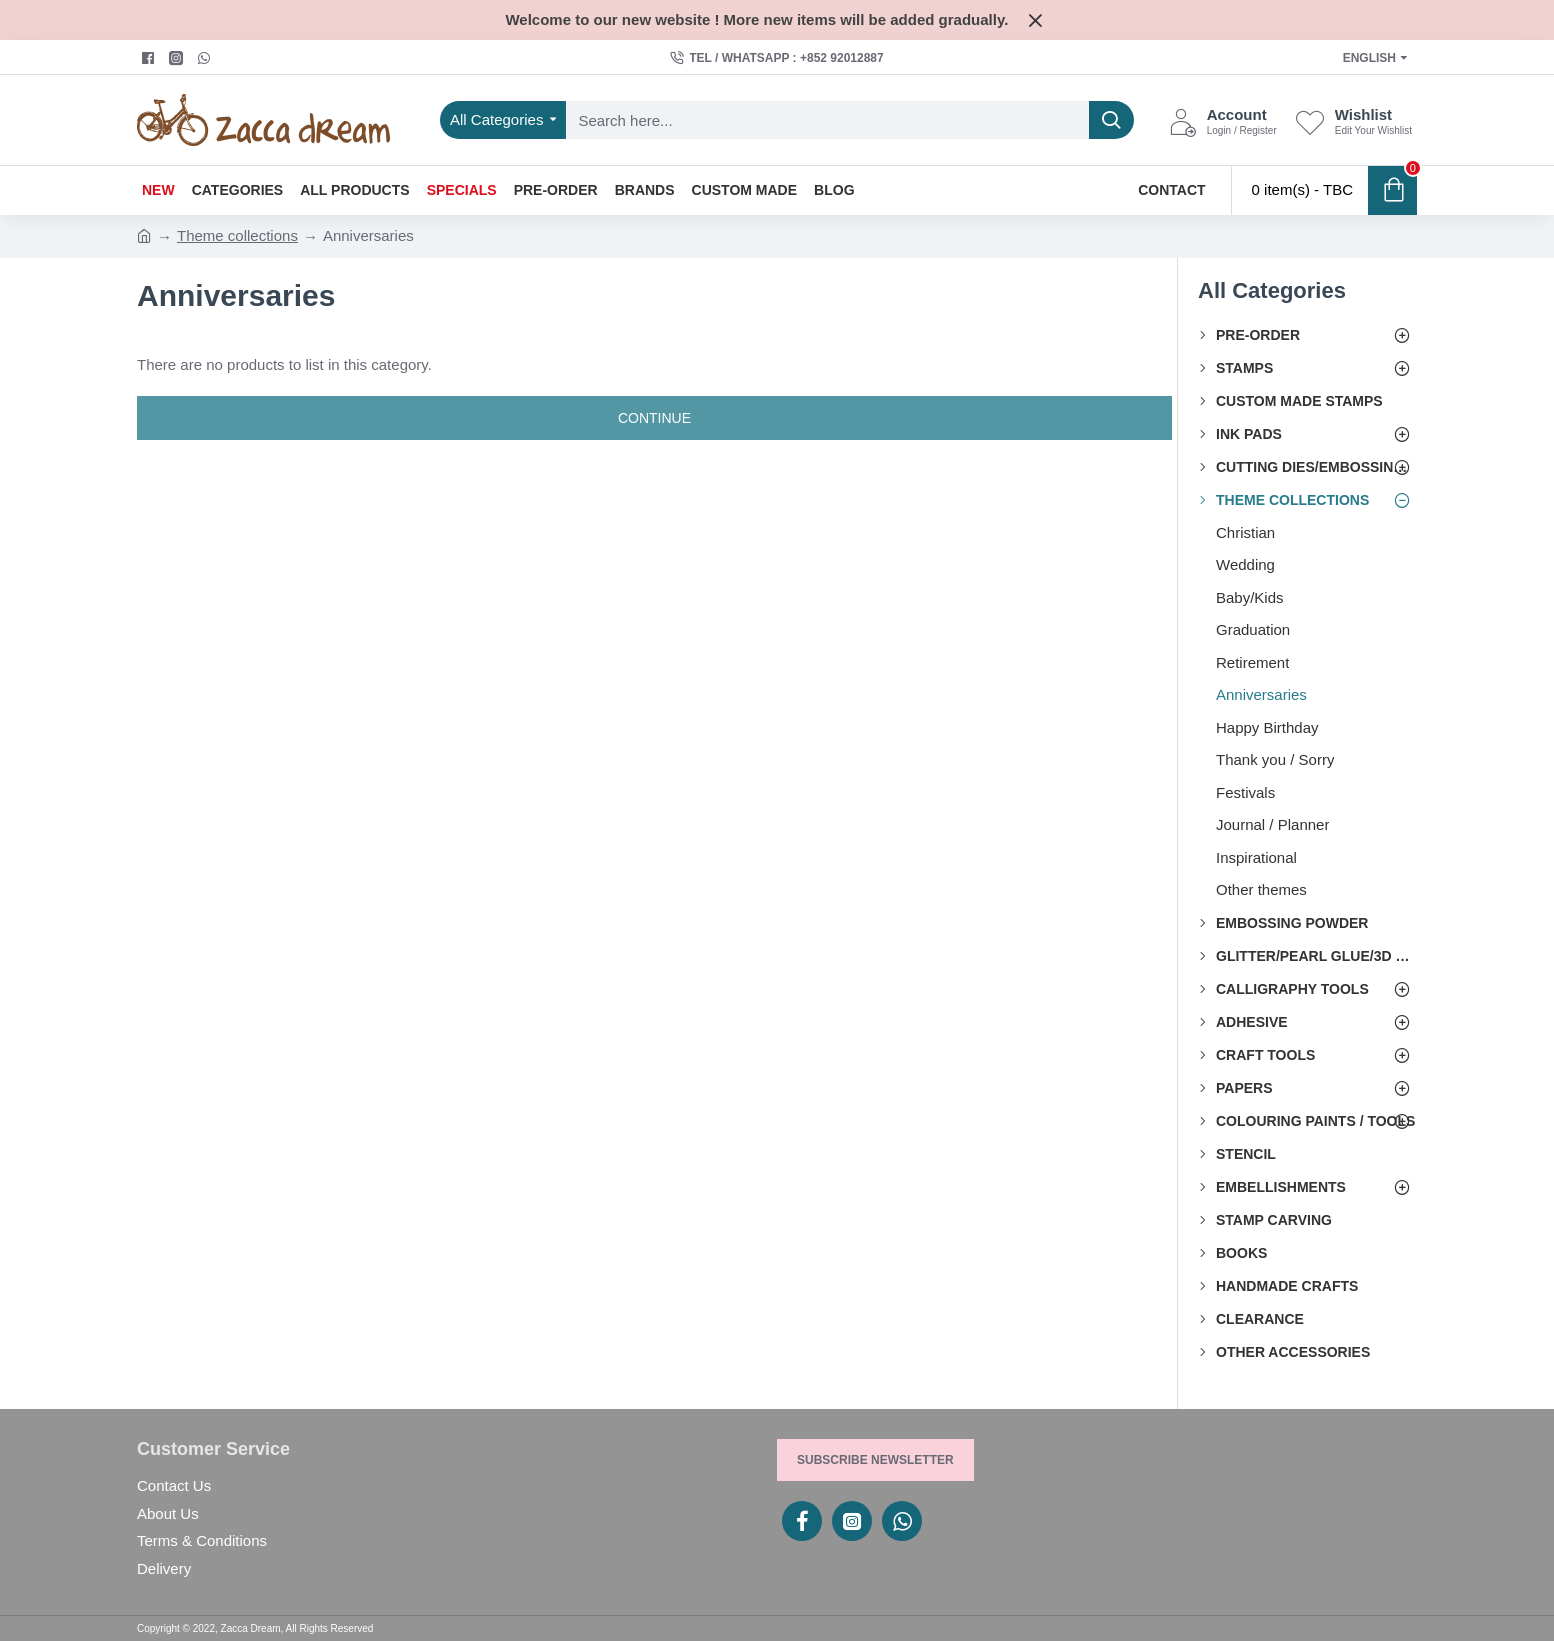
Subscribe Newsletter (875, 1460)
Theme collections (237, 235)
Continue (654, 418)
